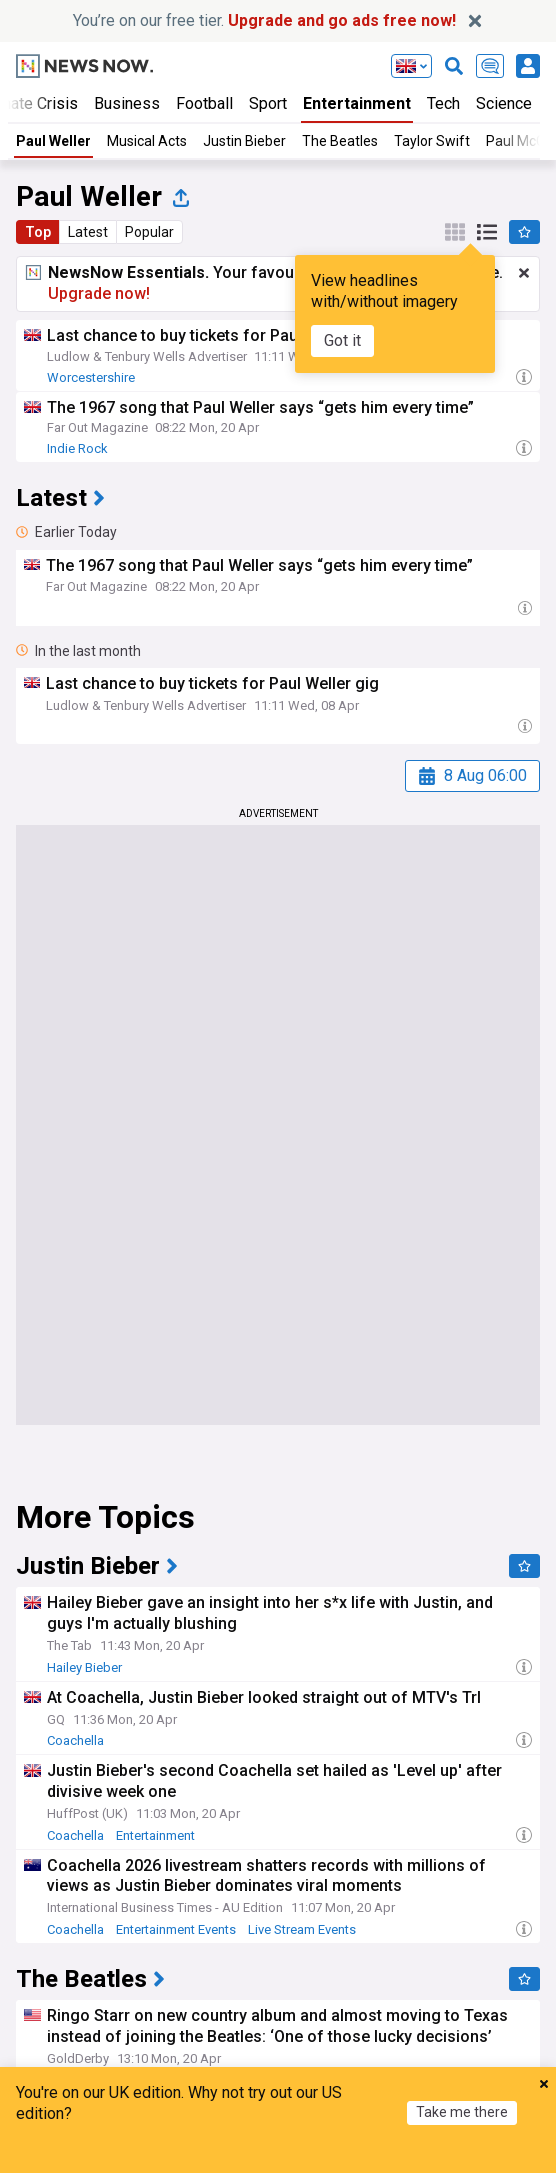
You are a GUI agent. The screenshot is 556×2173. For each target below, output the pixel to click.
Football (204, 103)
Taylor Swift (432, 141)
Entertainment (357, 103)
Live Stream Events (302, 1929)
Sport (268, 103)
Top (38, 232)
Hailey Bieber (84, 1667)
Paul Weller (53, 141)
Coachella (75, 1740)
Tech (443, 103)
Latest (88, 232)
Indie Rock (77, 448)
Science (504, 103)
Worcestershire (91, 377)
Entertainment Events (176, 1929)
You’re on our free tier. (264, 20)
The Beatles (340, 141)
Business (127, 103)
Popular (149, 232)
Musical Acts (147, 141)
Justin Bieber (244, 141)
